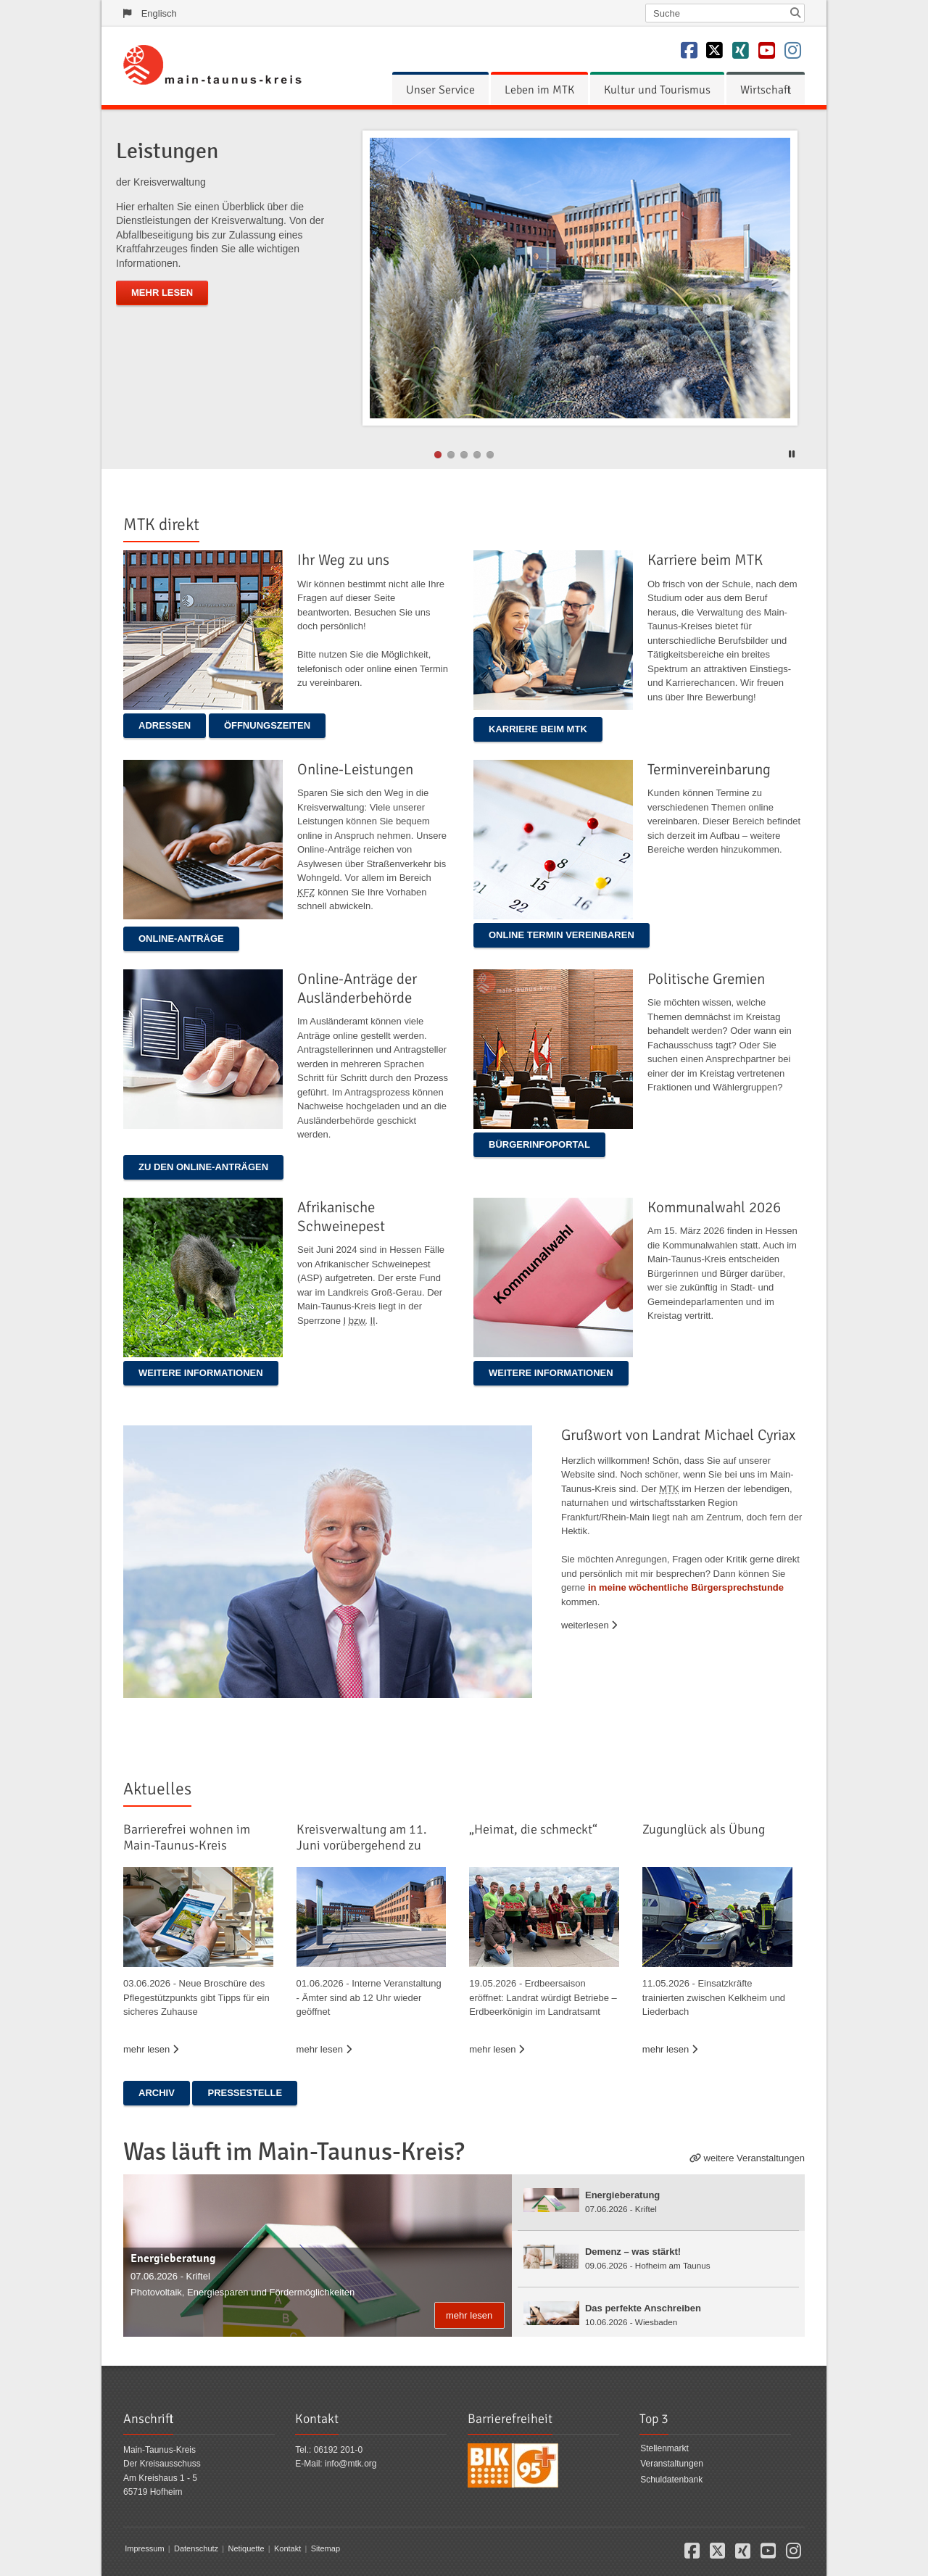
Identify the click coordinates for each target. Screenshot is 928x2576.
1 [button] (450, 455)
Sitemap (325, 2548)
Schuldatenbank (671, 2479)
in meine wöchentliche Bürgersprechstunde (686, 1587)
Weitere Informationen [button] (200, 1372)
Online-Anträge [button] (181, 938)
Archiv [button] (156, 2092)
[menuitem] (440, 90)
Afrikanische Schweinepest (341, 1216)
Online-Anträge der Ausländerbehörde (357, 988)
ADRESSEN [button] (164, 725)
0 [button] (437, 455)
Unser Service (440, 90)
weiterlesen (589, 1625)
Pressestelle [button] (244, 2092)
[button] (794, 452)
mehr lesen (162, 292)
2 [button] (464, 455)
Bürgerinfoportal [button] (539, 1144)
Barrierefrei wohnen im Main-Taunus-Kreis (186, 1837)
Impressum (144, 2548)
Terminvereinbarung (709, 769)
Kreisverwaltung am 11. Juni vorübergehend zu (362, 1837)
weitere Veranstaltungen (754, 2158)
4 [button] (490, 455)
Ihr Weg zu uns (343, 559)
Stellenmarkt (664, 2448)
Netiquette (246, 2548)
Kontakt (287, 2548)
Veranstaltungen (671, 2464)
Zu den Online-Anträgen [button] (203, 1166)
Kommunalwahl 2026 (714, 1207)
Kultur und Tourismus (657, 90)
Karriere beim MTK (705, 559)
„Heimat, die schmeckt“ (533, 1829)
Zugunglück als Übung (703, 1829)
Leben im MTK (539, 90)
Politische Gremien (706, 978)
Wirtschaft (765, 90)
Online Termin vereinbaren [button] (561, 934)
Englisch (159, 13)
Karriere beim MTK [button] (538, 729)
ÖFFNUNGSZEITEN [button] (267, 725)
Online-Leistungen (355, 769)
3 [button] (477, 455)
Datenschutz (196, 2548)
